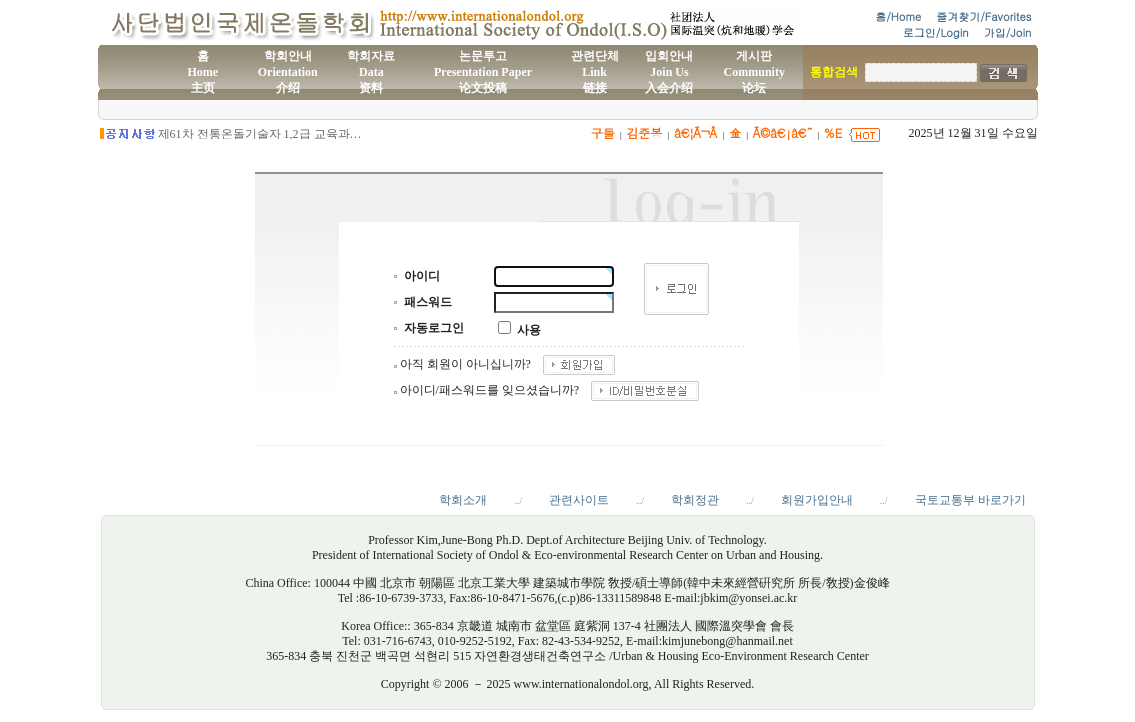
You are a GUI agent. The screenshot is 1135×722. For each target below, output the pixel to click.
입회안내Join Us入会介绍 (669, 72)
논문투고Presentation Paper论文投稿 (483, 72)
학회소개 (463, 500)
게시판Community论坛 (754, 72)
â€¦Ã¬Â (695, 132)
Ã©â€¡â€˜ (782, 132)
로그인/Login (936, 32)
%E (833, 132)
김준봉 (644, 132)
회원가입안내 (817, 500)
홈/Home (898, 16)
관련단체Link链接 (595, 72)
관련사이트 (579, 500)
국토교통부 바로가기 (970, 500)
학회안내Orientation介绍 (288, 72)
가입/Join (1008, 32)
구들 (603, 132)
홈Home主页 (202, 72)
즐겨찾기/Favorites (983, 16)
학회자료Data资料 (371, 72)
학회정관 (695, 500)
